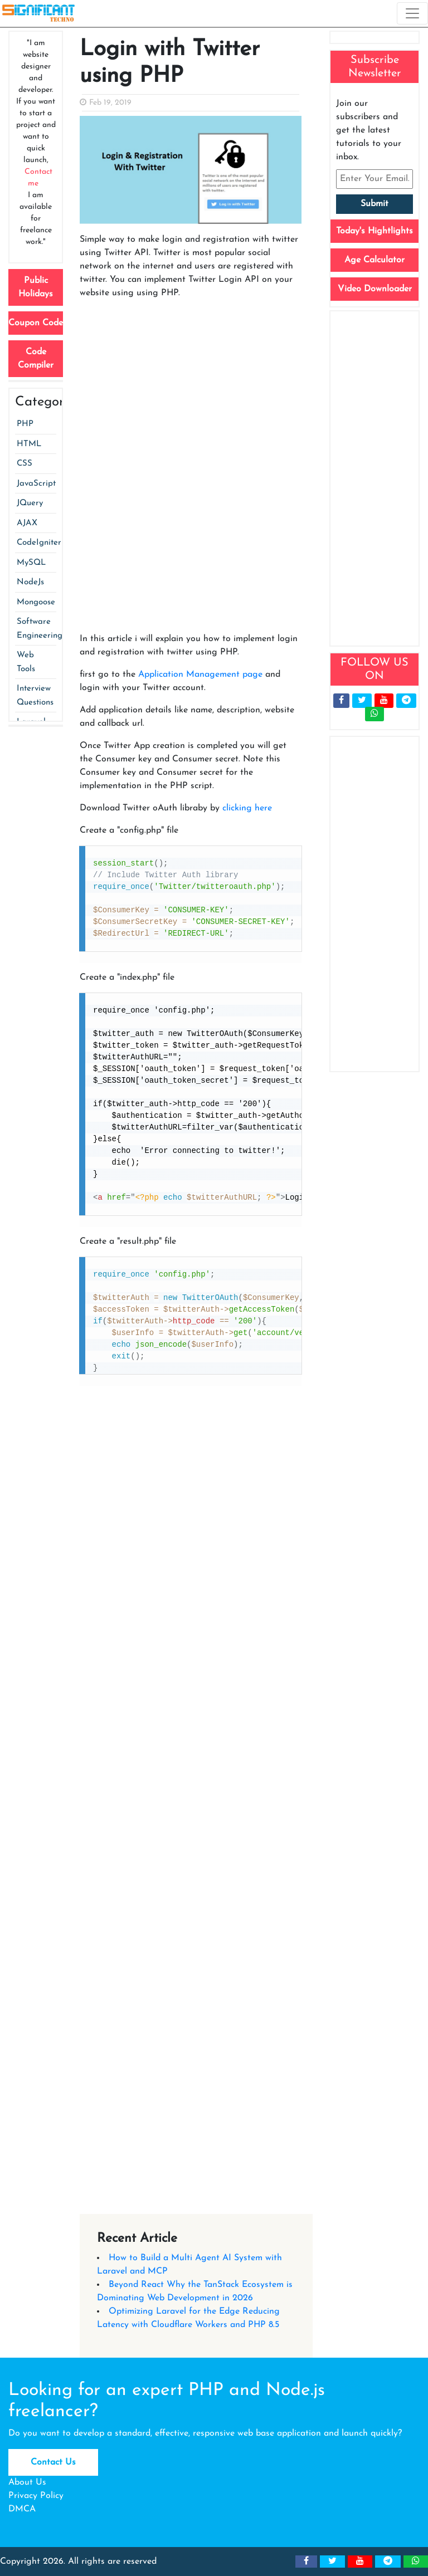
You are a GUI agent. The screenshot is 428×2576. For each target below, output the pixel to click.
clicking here (247, 808)
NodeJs (30, 582)
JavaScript (36, 484)
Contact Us (53, 2462)
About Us (27, 2482)
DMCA (22, 2509)
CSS (24, 464)
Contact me (38, 178)
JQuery (30, 503)
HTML (29, 444)
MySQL (31, 563)
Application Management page (200, 674)
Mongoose (36, 602)
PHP (25, 424)
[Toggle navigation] (412, 13)
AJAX (27, 523)
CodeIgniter (39, 543)
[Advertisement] (190, 396)
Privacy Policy (36, 2495)
